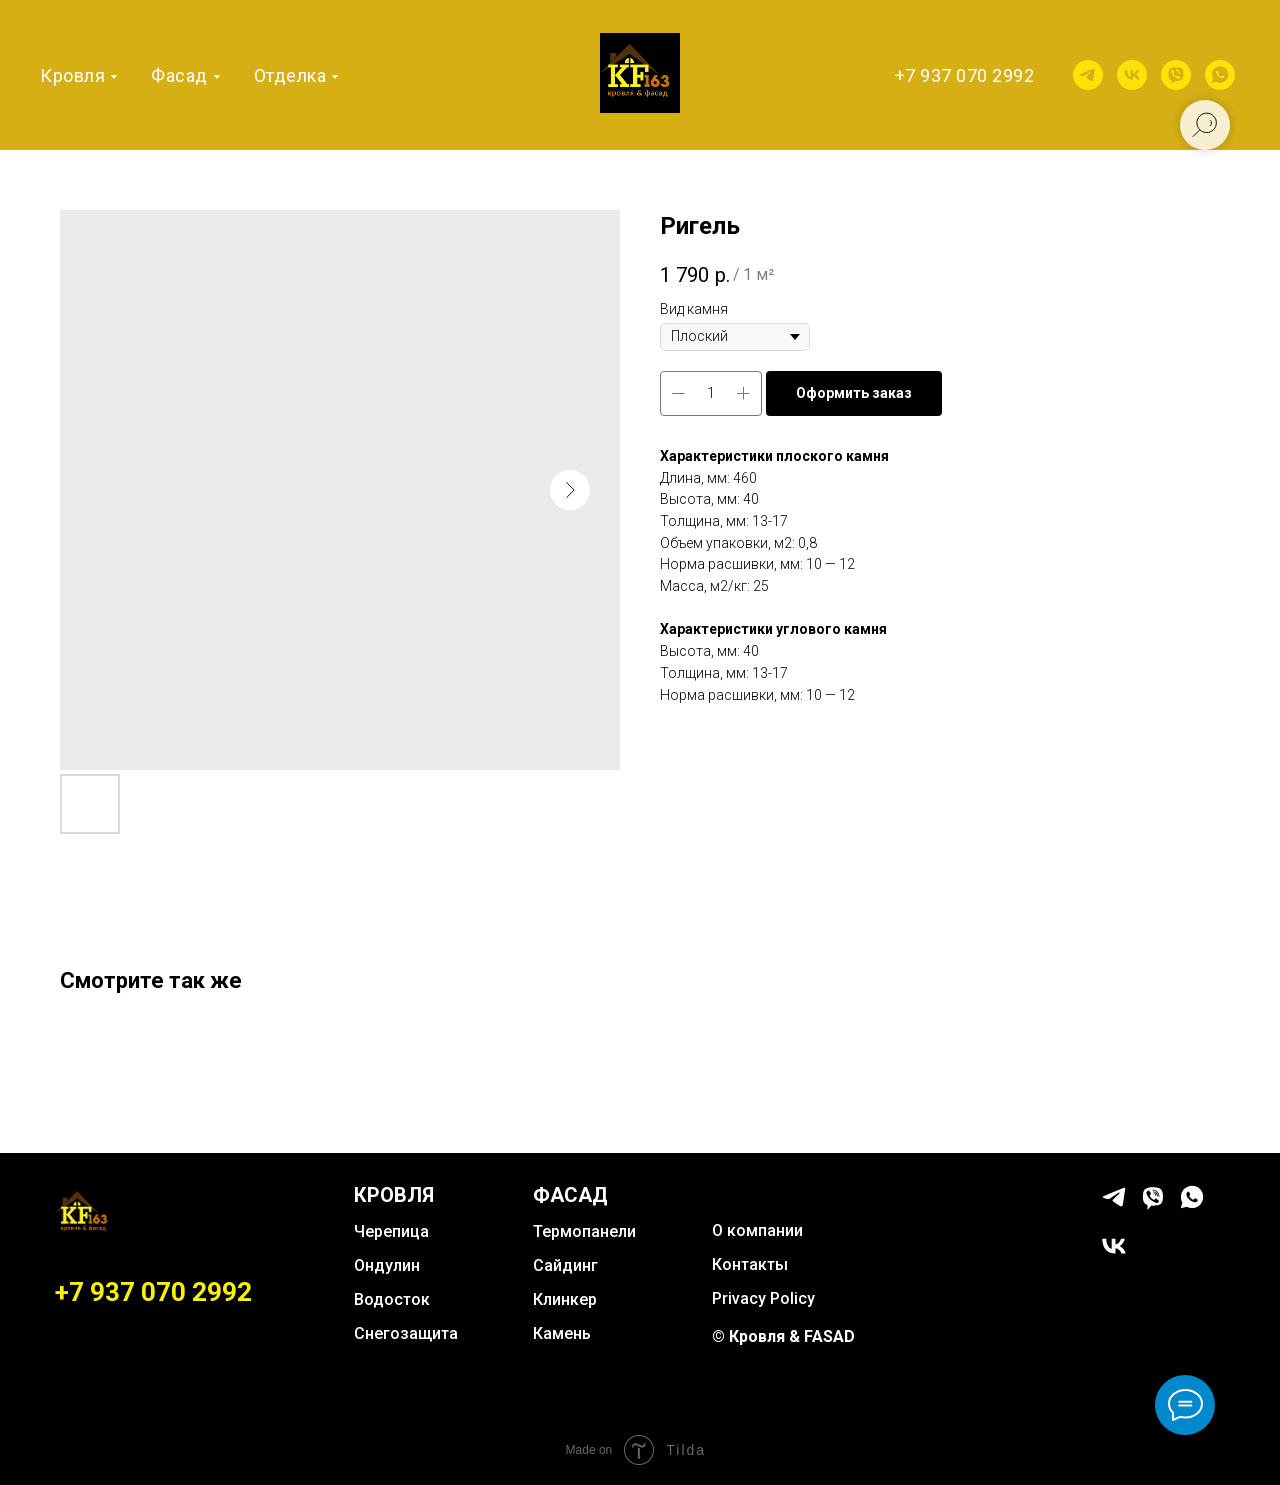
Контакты (750, 1264)
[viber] (1176, 75)
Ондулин (387, 1265)
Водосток (392, 1299)
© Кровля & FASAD (783, 1336)
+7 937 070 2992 (965, 75)
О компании (757, 1230)
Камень (562, 1333)
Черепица (391, 1231)
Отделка (290, 75)
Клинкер (565, 1299)
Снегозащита (406, 1333)
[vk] (1132, 75)
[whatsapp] (1220, 75)
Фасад (179, 75)
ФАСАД (570, 1195)
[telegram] (1088, 75)
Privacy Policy (763, 1298)
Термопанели (584, 1231)
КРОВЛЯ (394, 1195)
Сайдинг (565, 1265)
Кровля (72, 75)
